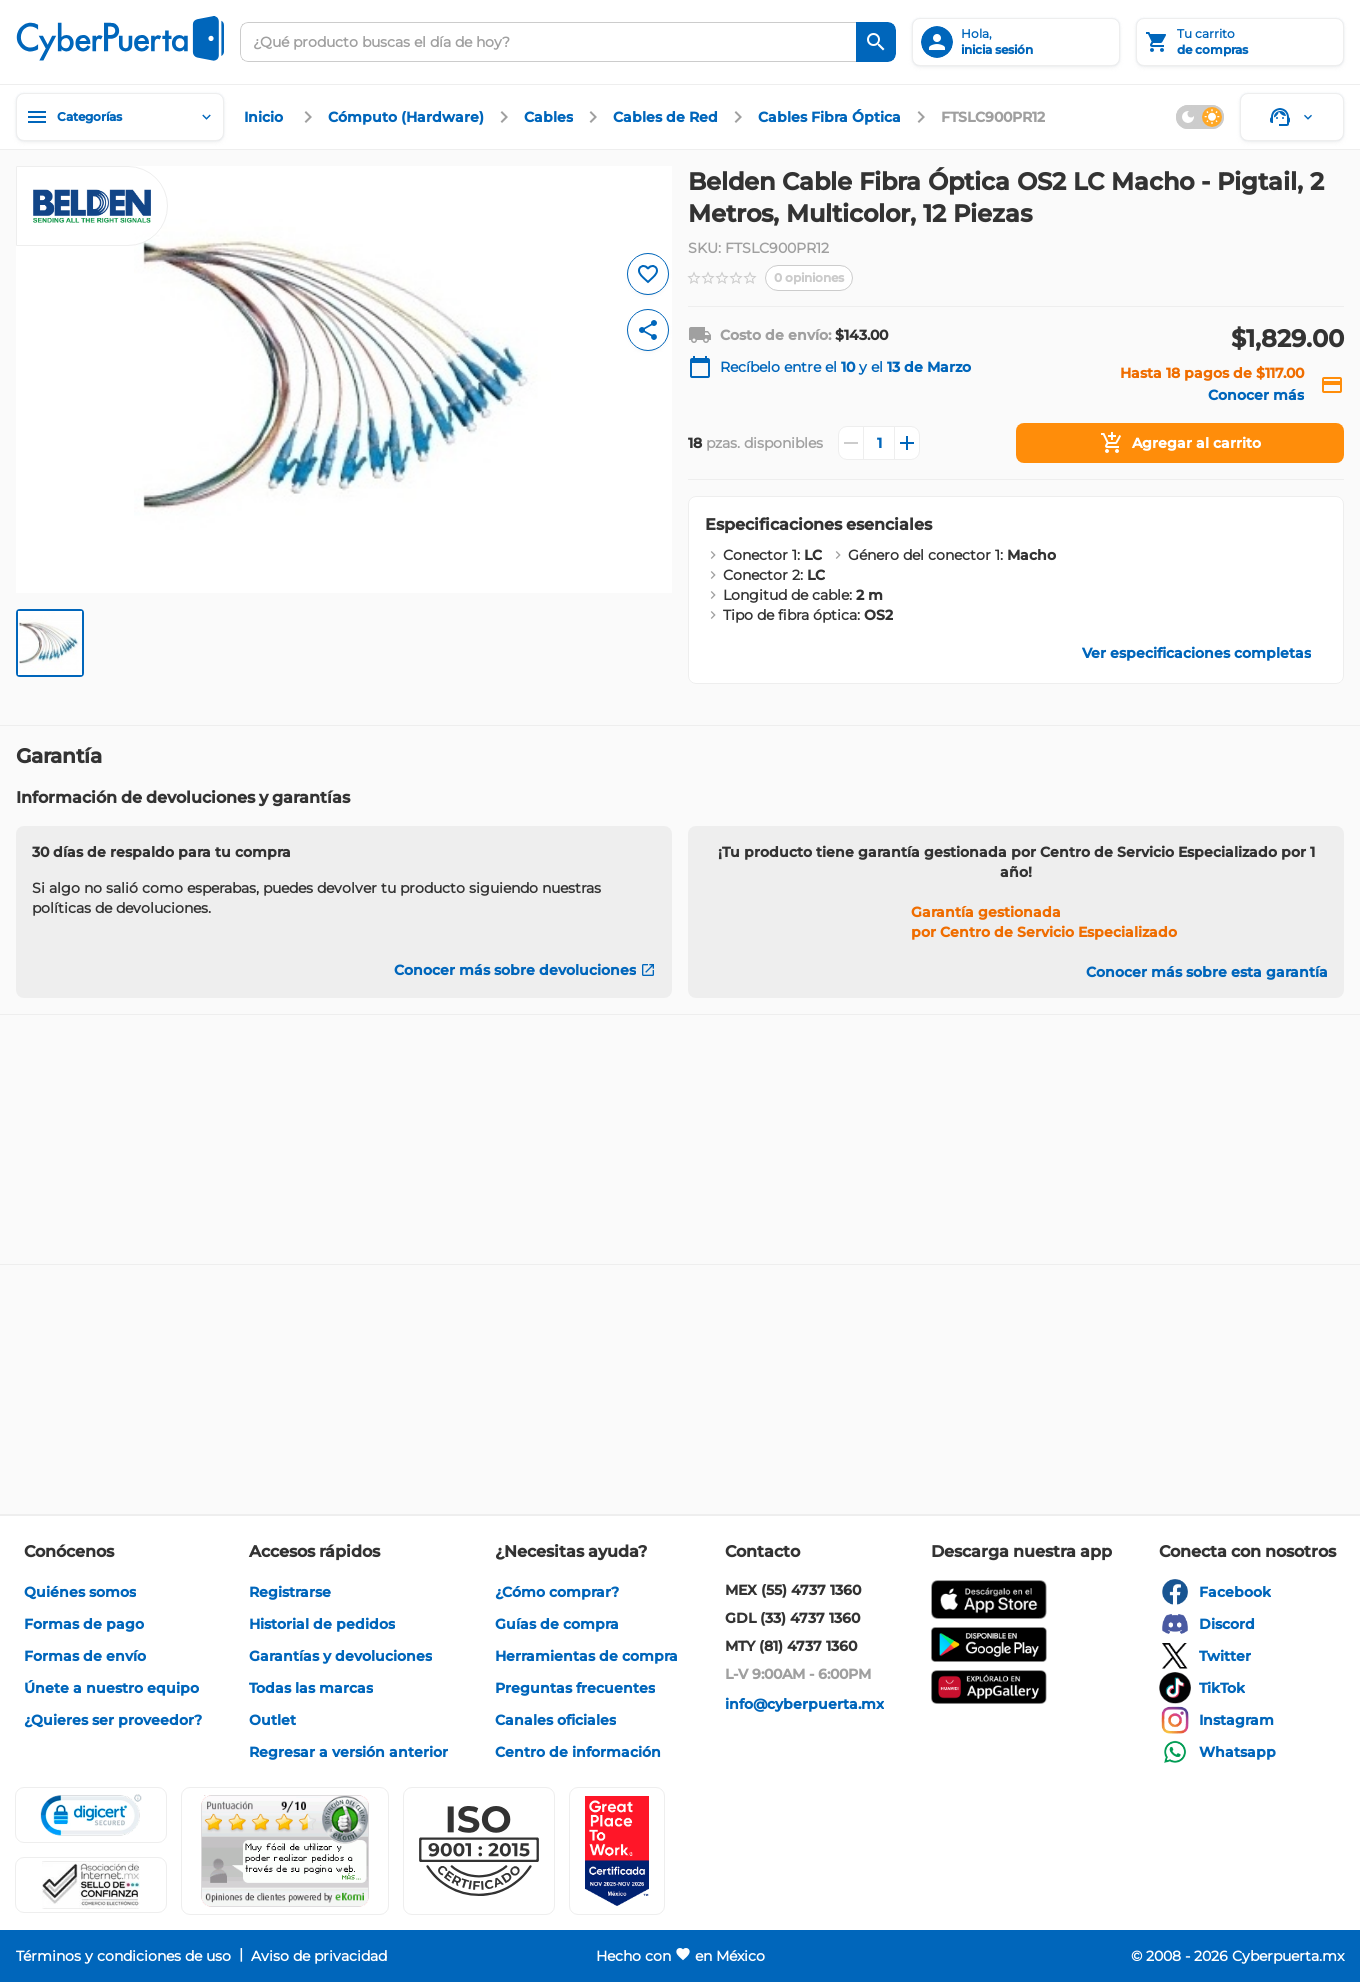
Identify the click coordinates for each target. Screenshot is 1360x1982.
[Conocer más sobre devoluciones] (525, 970)
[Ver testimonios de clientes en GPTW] (617, 1851)
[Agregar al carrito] (1180, 443)
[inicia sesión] (1016, 42)
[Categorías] (120, 117)
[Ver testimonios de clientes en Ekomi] (285, 1851)
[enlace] (266, 117)
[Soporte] (1292, 117)
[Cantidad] (879, 443)
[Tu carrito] (1240, 42)
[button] (479, 1851)
